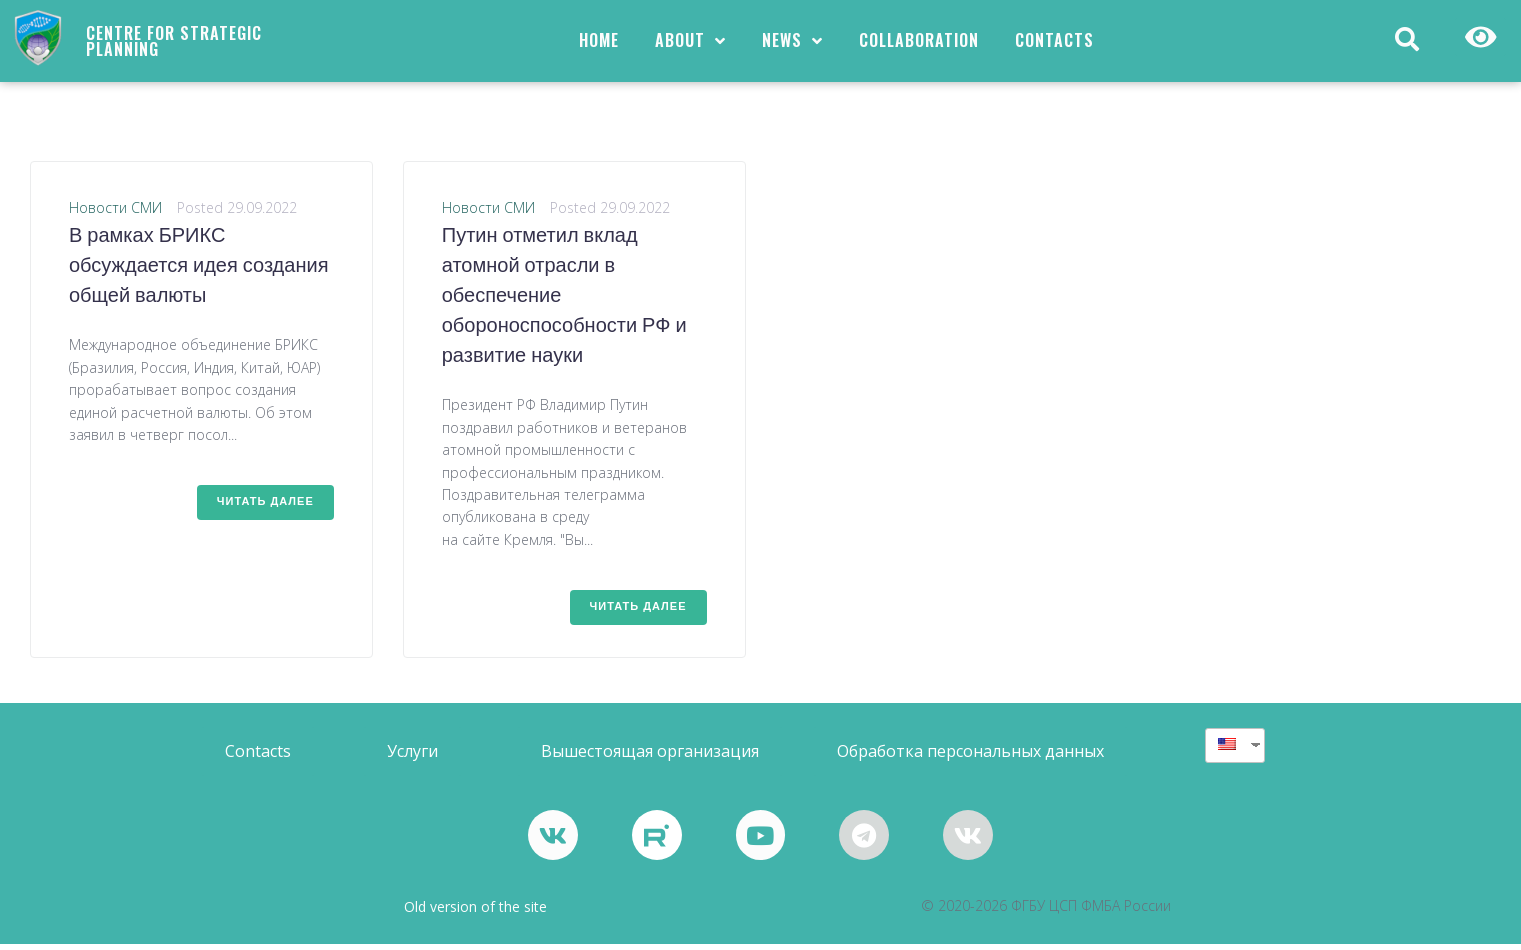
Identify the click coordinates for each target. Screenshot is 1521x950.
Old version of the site (475, 912)
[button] (258, 757)
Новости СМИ (115, 213)
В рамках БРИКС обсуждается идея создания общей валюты (198, 273)
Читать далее (265, 508)
